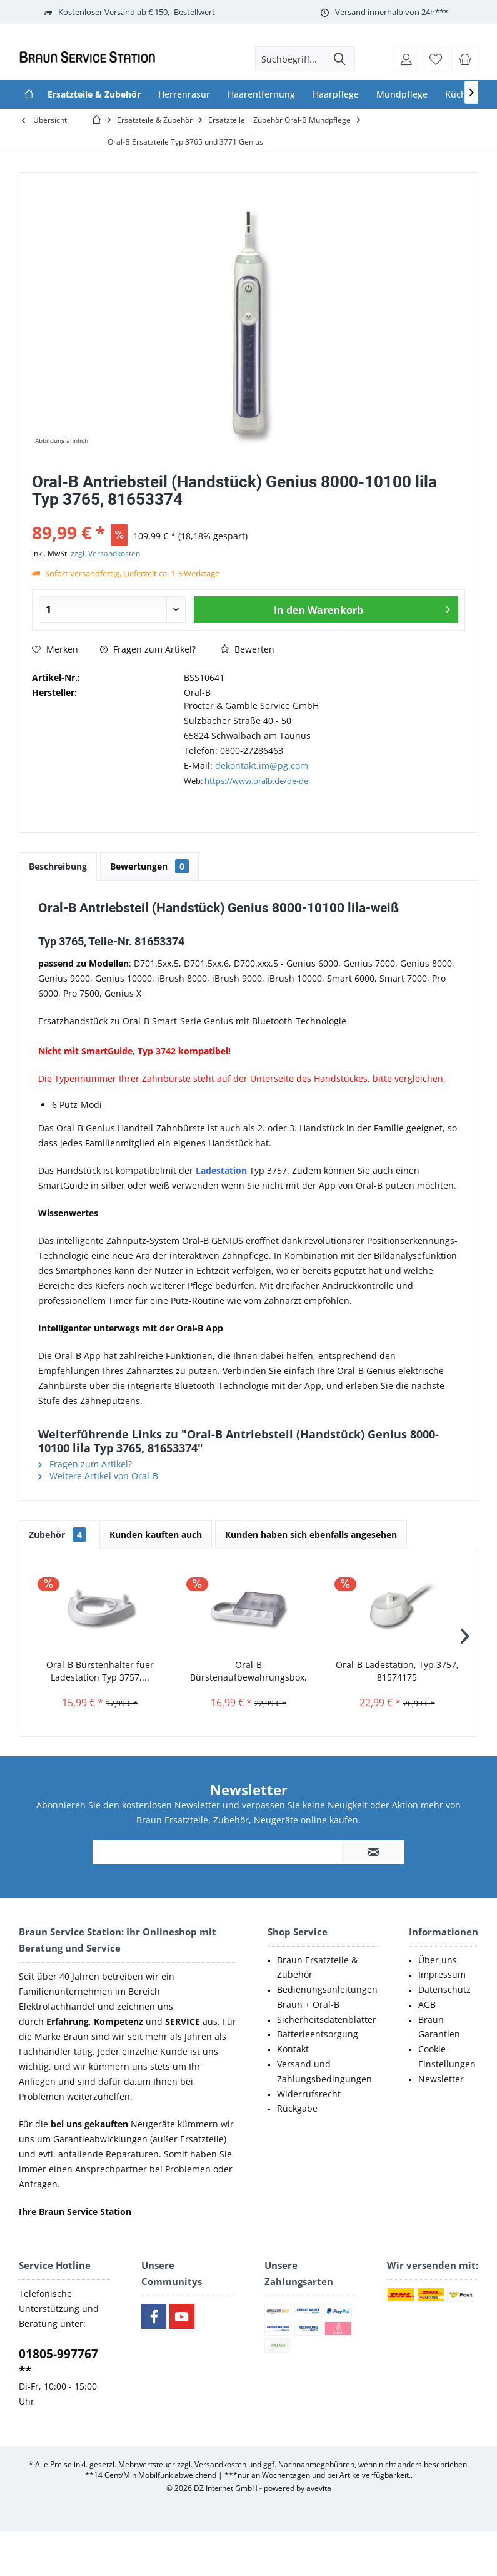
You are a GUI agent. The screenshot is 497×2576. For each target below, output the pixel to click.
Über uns (437, 1960)
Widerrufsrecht (309, 2094)
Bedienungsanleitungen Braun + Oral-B (327, 1996)
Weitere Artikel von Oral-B (98, 1476)
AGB (427, 2004)
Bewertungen (149, 866)
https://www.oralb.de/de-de (256, 781)
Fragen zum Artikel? (148, 649)
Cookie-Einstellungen (447, 2056)
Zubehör (57, 1534)
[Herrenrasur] (184, 94)
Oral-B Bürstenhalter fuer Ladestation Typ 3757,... (100, 1671)
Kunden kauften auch (155, 1534)
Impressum (442, 1974)
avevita (318, 2488)
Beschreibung (58, 866)
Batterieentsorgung (317, 2034)
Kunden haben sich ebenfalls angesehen (311, 1534)
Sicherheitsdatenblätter (326, 2019)
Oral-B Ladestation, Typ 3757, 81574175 (397, 1671)
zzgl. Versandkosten (105, 553)
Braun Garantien (439, 2026)
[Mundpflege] (402, 94)
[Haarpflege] (336, 94)
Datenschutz (444, 1989)
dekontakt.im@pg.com (261, 765)
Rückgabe (297, 2108)
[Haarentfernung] (261, 94)
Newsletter (441, 2079)
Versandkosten (220, 2464)
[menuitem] (465, 58)
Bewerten (247, 649)
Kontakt (293, 2049)
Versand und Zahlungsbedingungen (324, 2071)
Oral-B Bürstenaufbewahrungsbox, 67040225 (248, 1671)
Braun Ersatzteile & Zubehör (317, 1967)
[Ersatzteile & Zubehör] (94, 94)
